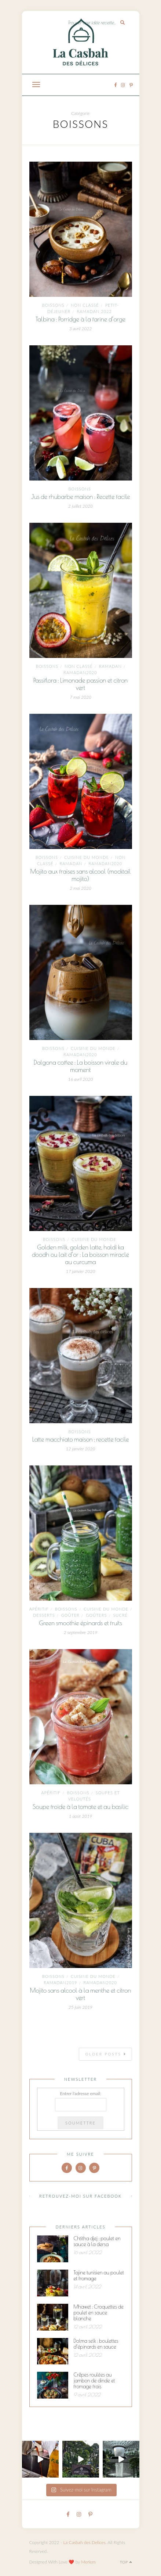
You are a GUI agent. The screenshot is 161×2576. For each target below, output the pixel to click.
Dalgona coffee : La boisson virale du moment (80, 1066)
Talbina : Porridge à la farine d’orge (81, 319)
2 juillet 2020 (80, 506)
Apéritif (39, 1609)
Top (126, 2562)
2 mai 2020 (80, 888)
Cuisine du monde (86, 857)
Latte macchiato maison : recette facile (80, 1439)
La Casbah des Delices (84, 2542)
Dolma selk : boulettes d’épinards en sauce (96, 2344)
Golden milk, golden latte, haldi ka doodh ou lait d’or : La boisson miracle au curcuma (80, 1255)
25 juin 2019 (80, 2007)
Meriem (88, 2562)
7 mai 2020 (80, 697)
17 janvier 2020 (80, 1271)
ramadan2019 (60, 1982)
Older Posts (105, 2054)
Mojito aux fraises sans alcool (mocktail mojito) (80, 875)
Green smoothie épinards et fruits (80, 1623)
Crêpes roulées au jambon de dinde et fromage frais (94, 2380)
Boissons (53, 305)
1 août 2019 (80, 1816)
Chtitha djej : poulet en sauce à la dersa (97, 2241)
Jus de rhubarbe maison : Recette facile (80, 496)
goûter (70, 1615)
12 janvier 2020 (80, 1448)
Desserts (44, 1615)
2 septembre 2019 (81, 1632)
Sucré (120, 1615)
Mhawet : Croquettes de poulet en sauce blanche (99, 2312)
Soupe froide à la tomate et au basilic (80, 1806)
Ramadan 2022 (94, 311)
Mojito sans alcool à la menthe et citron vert (80, 1994)
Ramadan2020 (80, 672)
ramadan (110, 666)
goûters (96, 1615)
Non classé (85, 305)
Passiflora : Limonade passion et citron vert (80, 684)
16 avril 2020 (80, 1079)
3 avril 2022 (80, 328)
